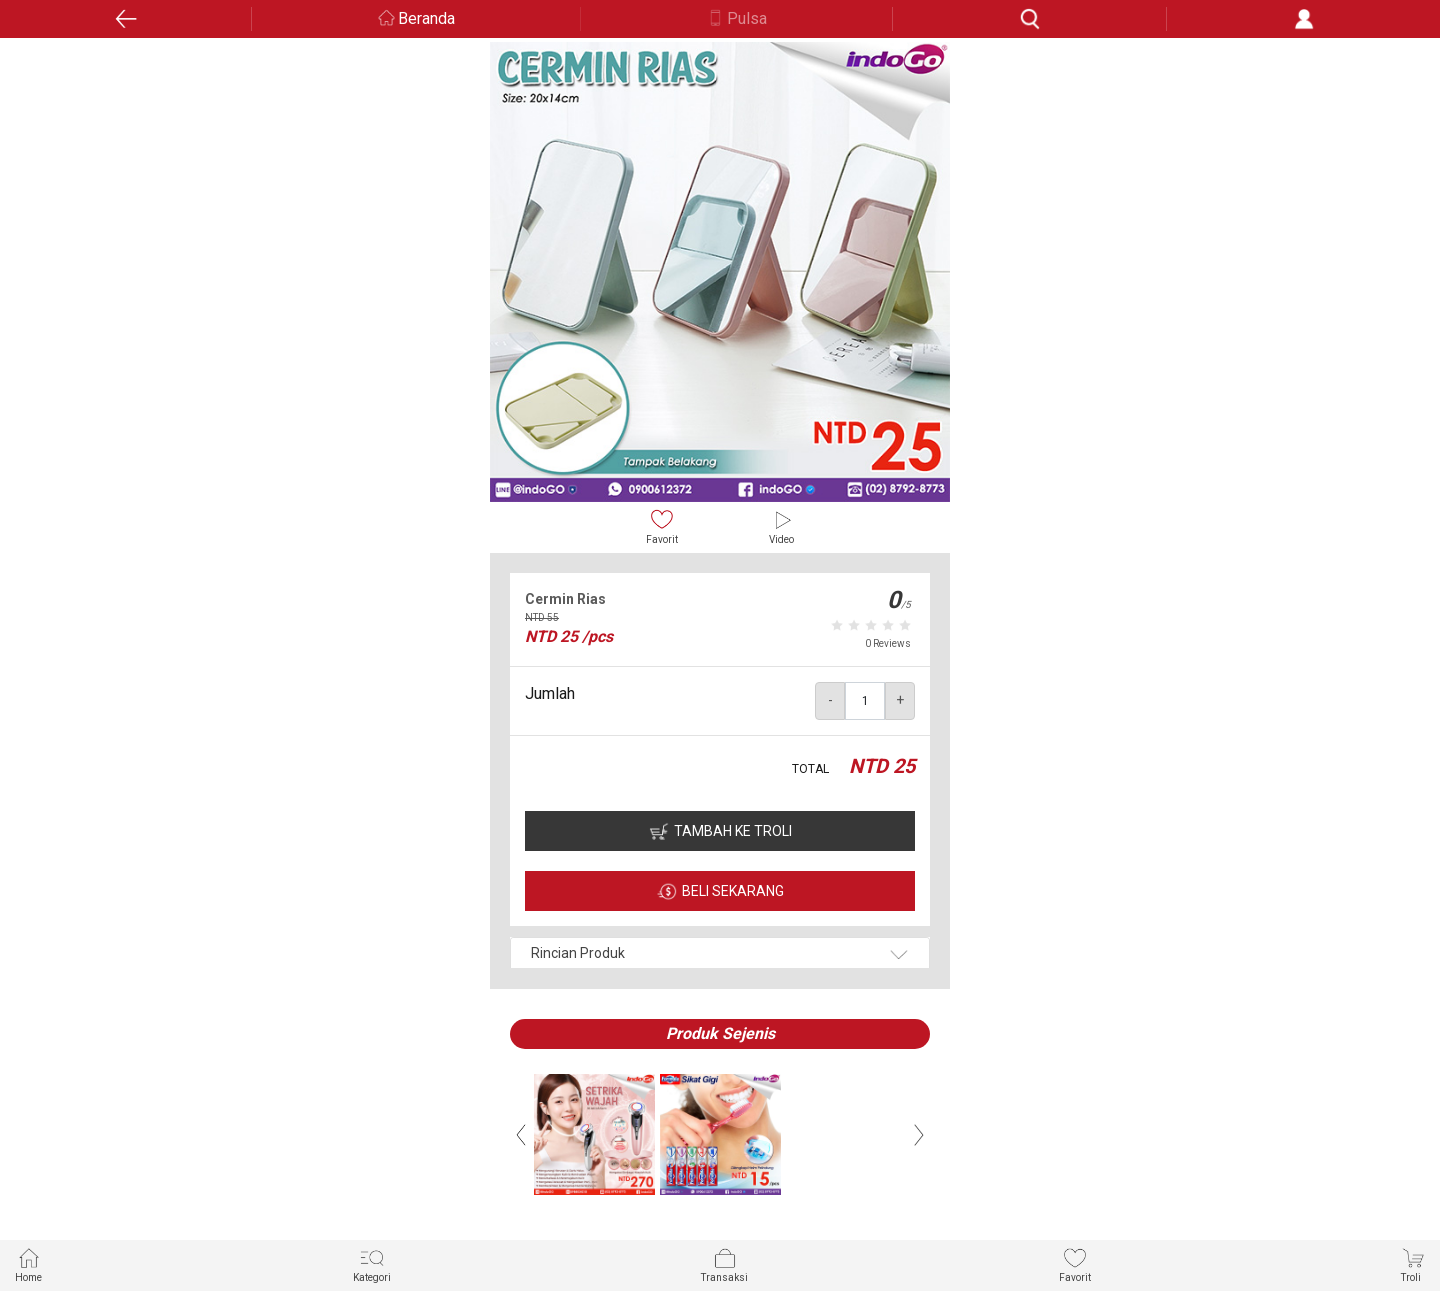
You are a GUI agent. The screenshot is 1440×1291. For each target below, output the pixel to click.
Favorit (662, 526)
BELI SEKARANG (733, 891)
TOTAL (810, 769)
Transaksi (724, 1264)
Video (781, 526)
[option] (720, 272)
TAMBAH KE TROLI (733, 831)
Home (28, 1264)
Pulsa (747, 18)
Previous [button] (521, 1135)
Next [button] (919, 1135)
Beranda (426, 18)
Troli (1413, 1264)
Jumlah (550, 693)
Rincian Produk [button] (578, 953)
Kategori (372, 1264)
